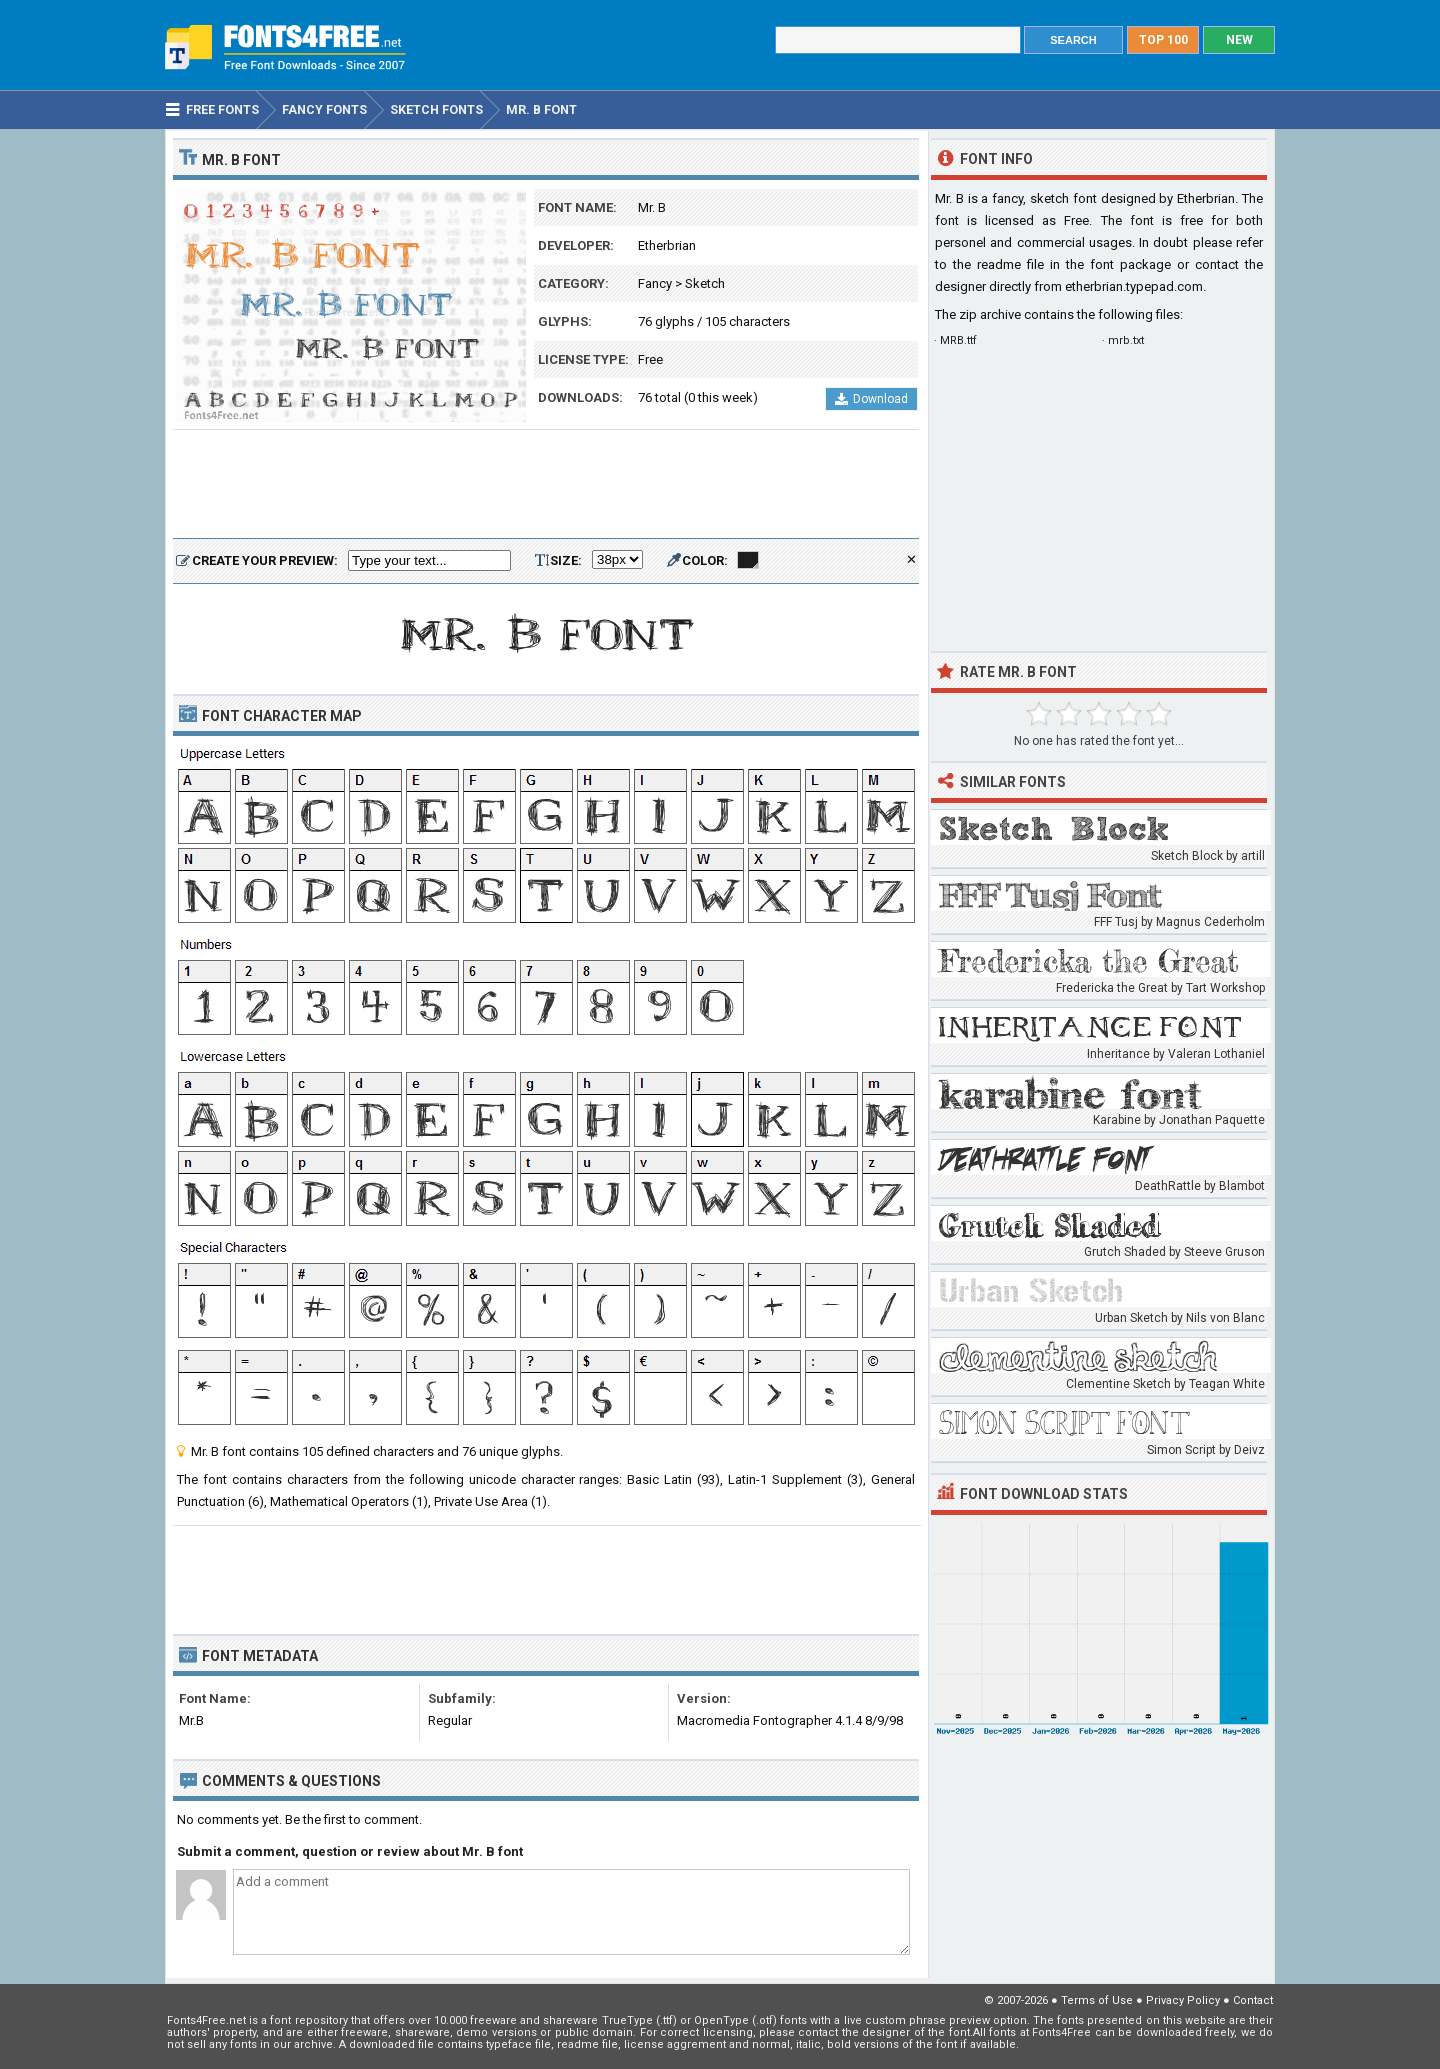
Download (871, 399)
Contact (1253, 2000)
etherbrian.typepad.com (1134, 286)
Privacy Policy (1183, 2000)
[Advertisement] (546, 485)
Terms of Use (1097, 2000)
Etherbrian (667, 245)
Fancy (655, 283)
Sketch (705, 283)
